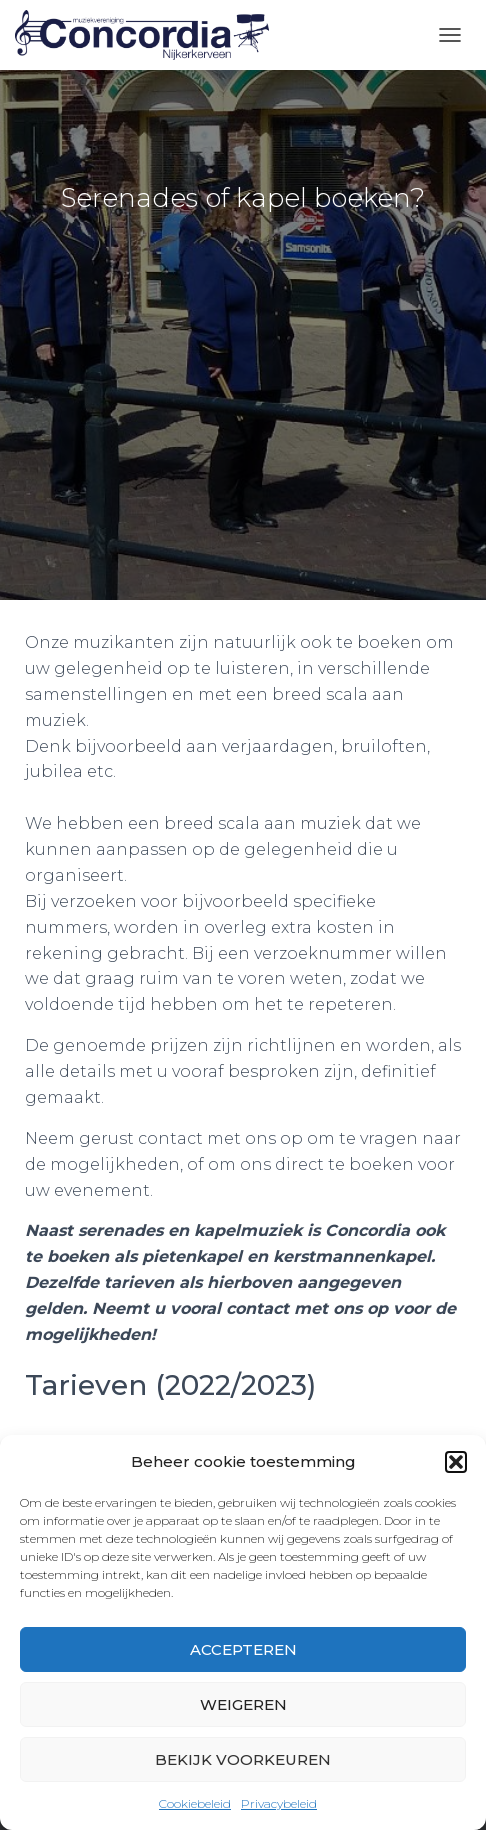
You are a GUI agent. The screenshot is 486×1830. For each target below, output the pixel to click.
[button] (456, 1462)
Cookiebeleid (195, 1803)
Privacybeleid (279, 1803)
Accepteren (243, 1649)
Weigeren (243, 1704)
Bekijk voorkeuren (243, 1759)
